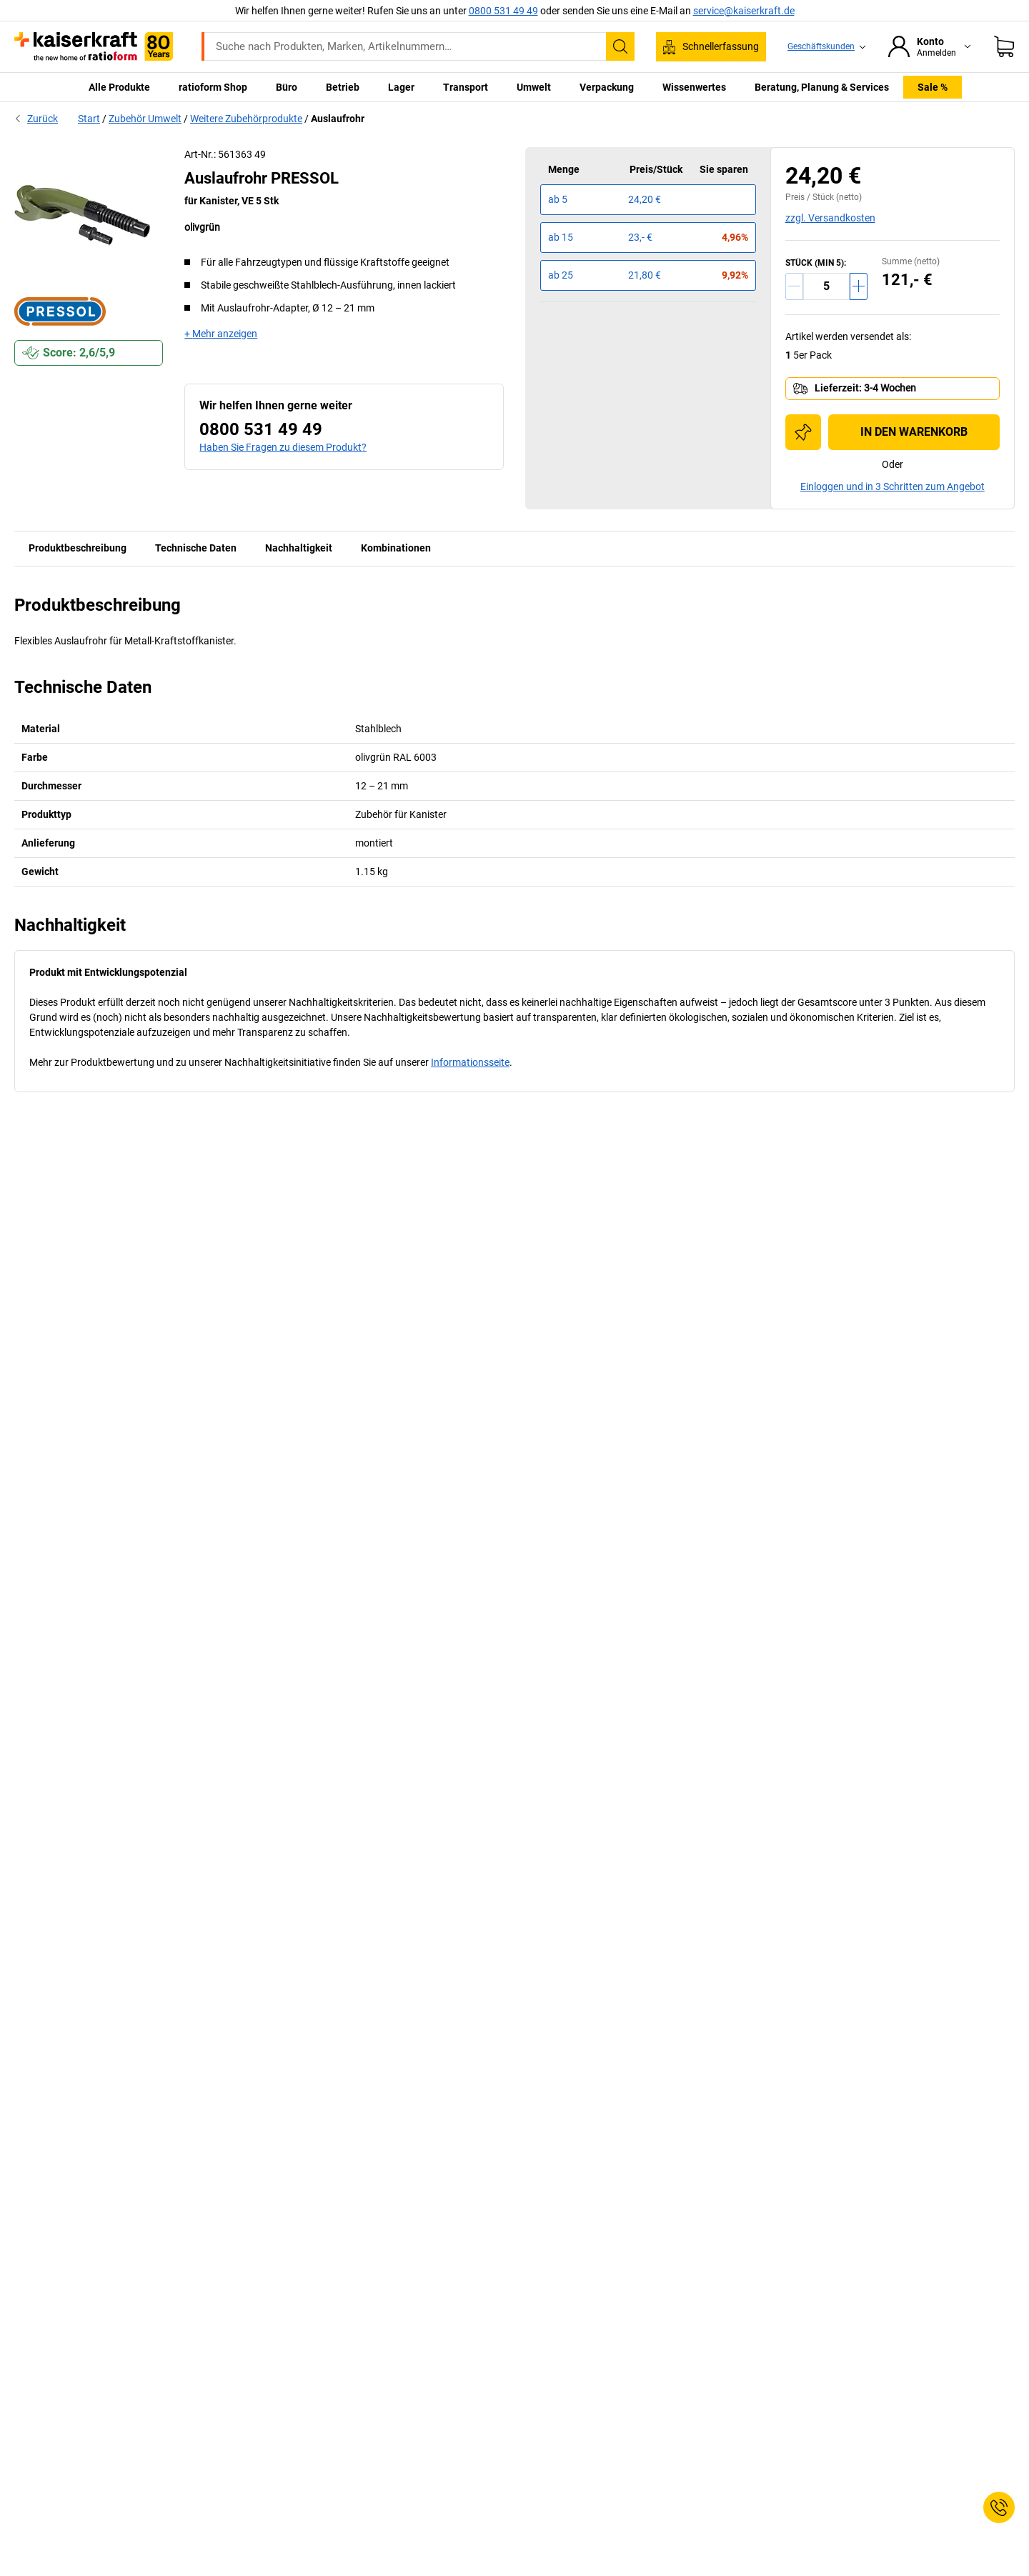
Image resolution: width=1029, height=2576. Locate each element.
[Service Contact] (999, 2507)
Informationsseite (470, 1062)
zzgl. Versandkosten (830, 218)
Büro (286, 87)
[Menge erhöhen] (859, 286)
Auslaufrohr (337, 118)
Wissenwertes (694, 87)
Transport (465, 87)
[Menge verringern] (794, 286)
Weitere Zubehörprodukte (246, 118)
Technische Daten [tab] (196, 548)
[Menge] (826, 286)
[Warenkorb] (1004, 46)
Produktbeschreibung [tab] (77, 548)
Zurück (36, 118)
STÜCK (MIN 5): (815, 263)
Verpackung (607, 87)
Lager (401, 87)
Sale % (933, 87)
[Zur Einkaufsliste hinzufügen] (803, 432)
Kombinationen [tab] (396, 548)
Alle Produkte (119, 87)
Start (89, 118)
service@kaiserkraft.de (744, 10)
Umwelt (534, 87)
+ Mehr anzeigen (220, 333)
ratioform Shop (213, 87)
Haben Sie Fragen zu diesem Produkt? (283, 447)
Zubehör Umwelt (145, 118)
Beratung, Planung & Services (822, 87)
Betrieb (342, 87)
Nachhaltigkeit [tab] (298, 548)
